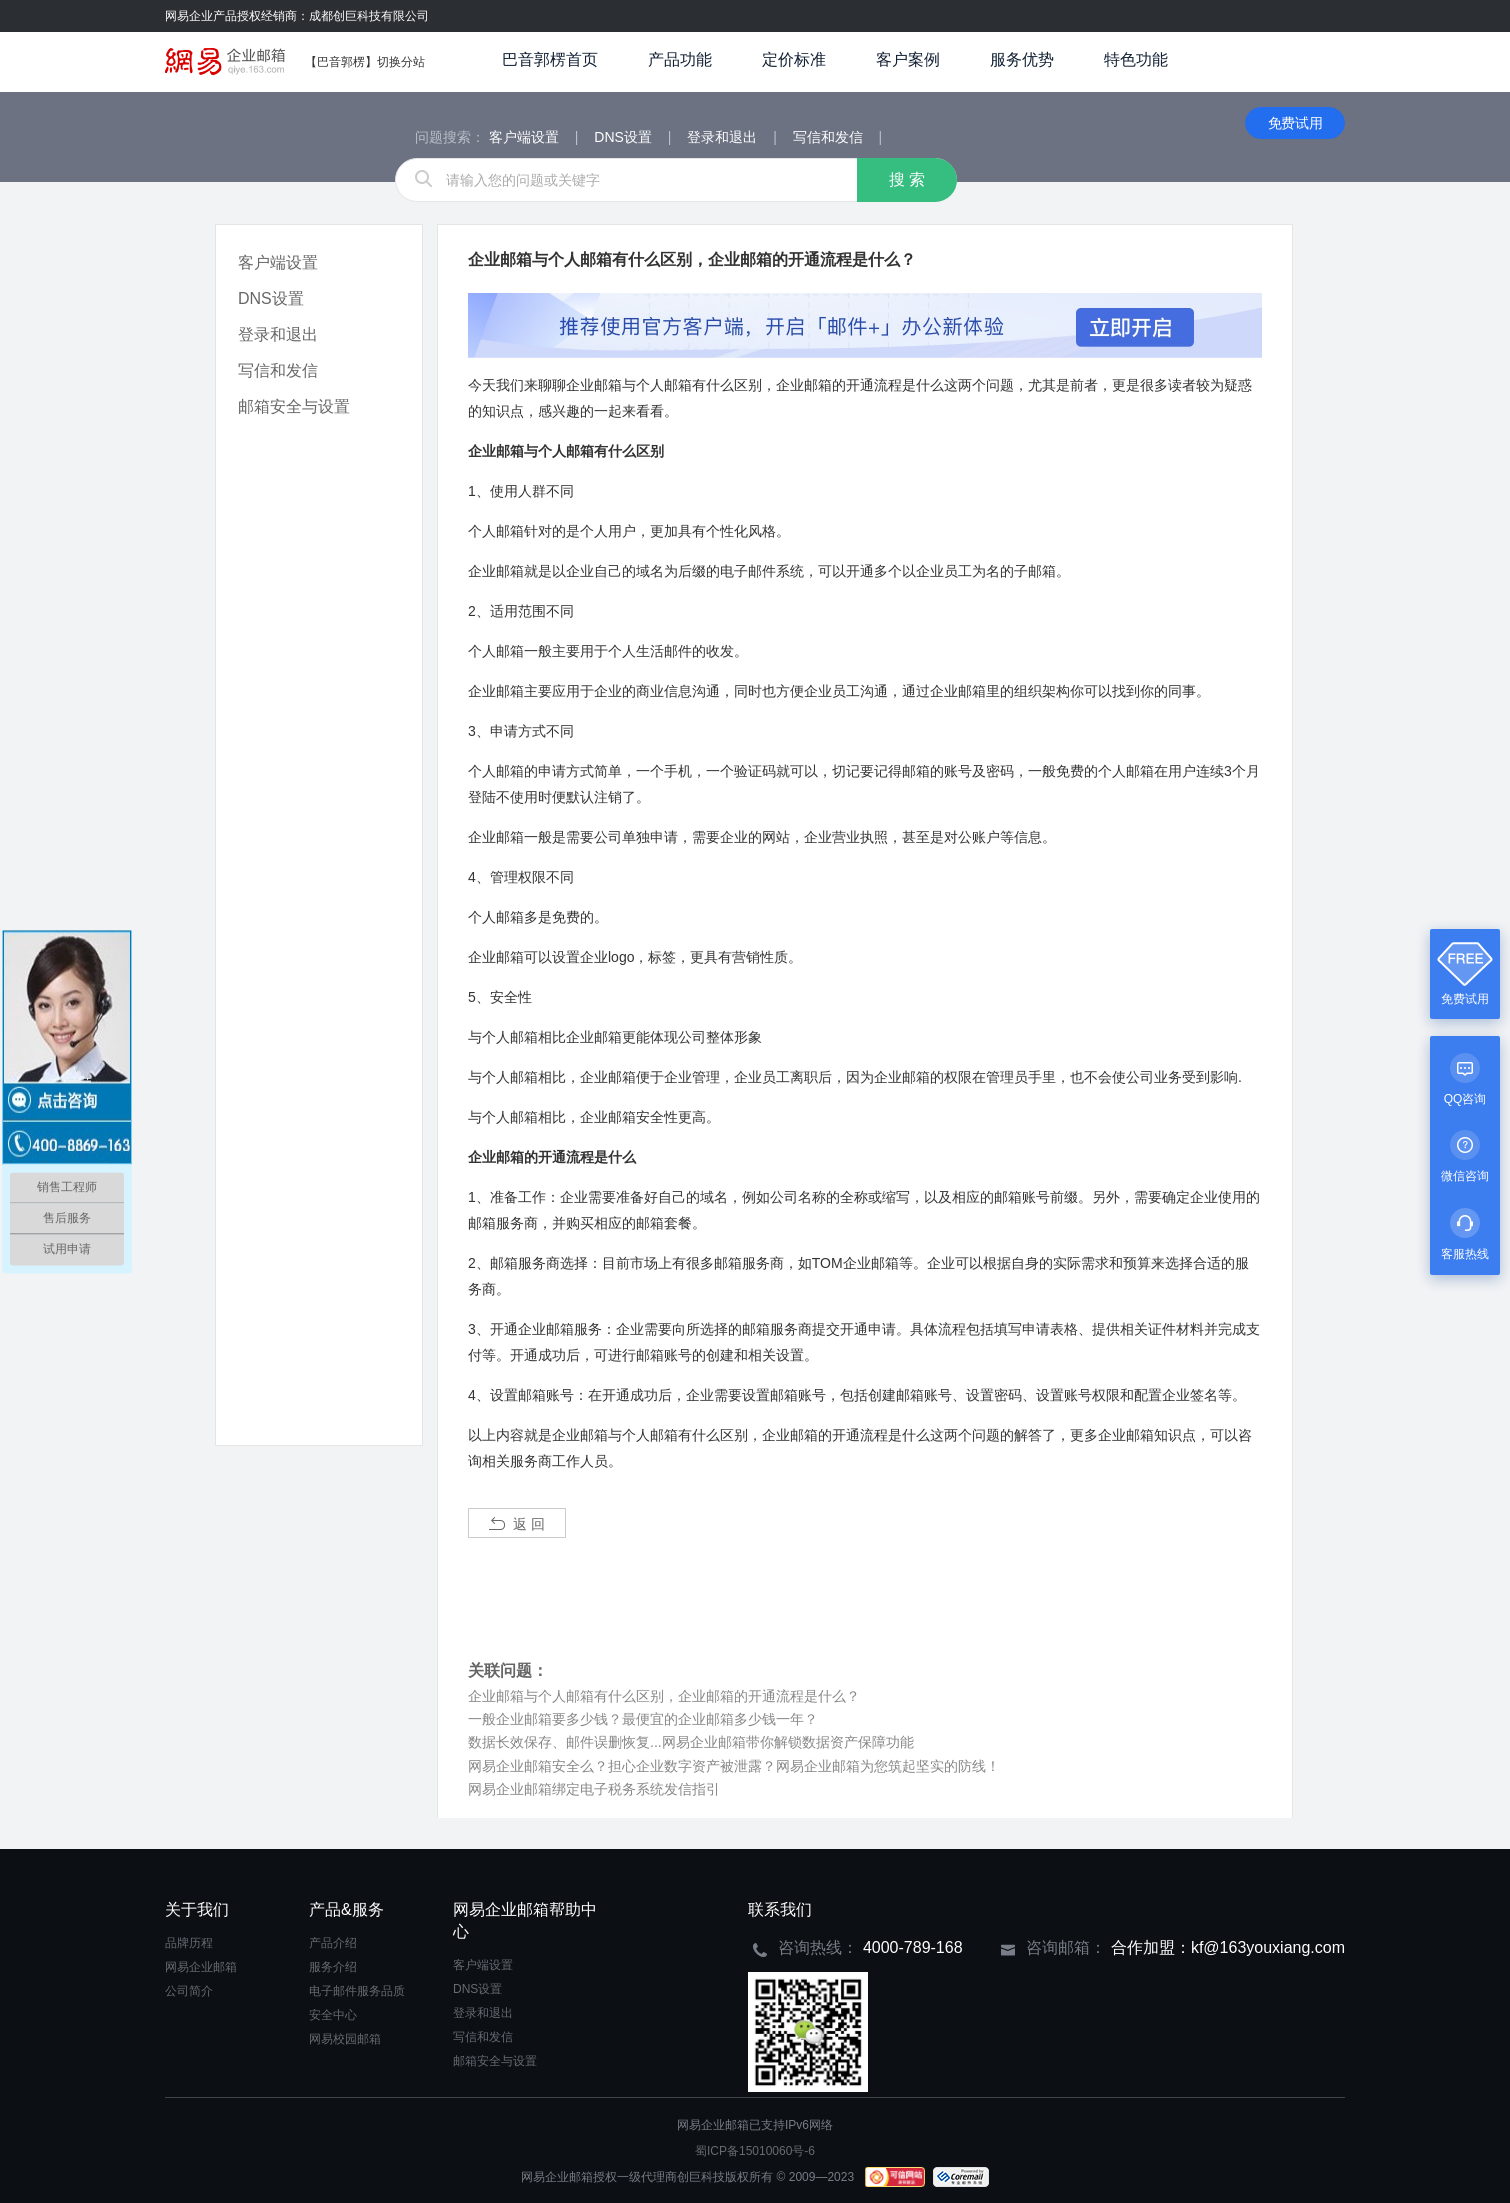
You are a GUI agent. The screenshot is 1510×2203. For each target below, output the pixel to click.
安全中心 (333, 2015)
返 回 (517, 1524)
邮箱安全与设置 (294, 406)
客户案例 (908, 59)
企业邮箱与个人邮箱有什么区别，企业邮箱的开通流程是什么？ (664, 1696)
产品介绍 (333, 1943)
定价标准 (794, 59)
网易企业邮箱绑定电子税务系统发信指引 (594, 1789)
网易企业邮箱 (201, 1967)
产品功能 (680, 59)
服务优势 (1022, 59)
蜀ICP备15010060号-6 (755, 2151)
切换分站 (401, 62)
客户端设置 (278, 262)
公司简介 (189, 1991)
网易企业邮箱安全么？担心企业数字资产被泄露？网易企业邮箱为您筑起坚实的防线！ (734, 1766)
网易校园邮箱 (345, 2039)
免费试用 (1295, 123)
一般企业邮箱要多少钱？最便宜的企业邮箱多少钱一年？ (643, 1719)
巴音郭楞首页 (550, 59)
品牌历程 (189, 1943)
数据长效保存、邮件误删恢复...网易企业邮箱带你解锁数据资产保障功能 (691, 1742)
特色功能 (1136, 59)
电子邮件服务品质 (357, 1991)
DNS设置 (271, 298)
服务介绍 (333, 1967)
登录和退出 (278, 334)
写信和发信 (278, 370)
